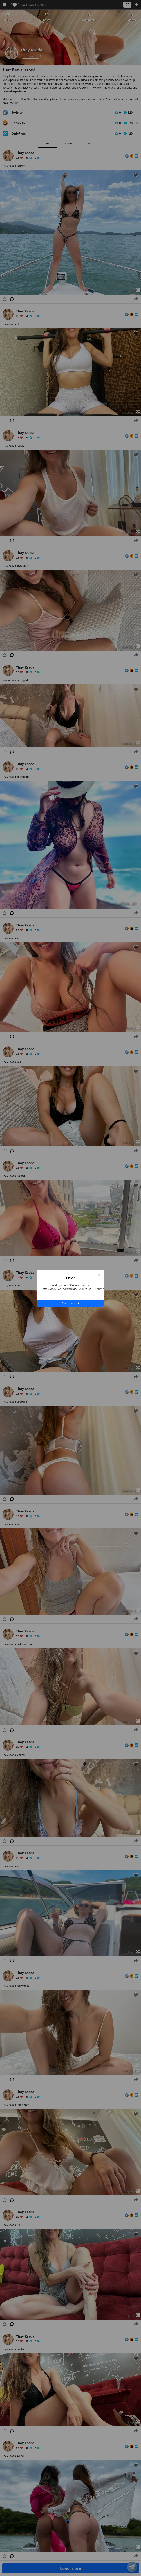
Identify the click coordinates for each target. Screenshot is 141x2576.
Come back (70, 1303)
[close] (99, 1274)
